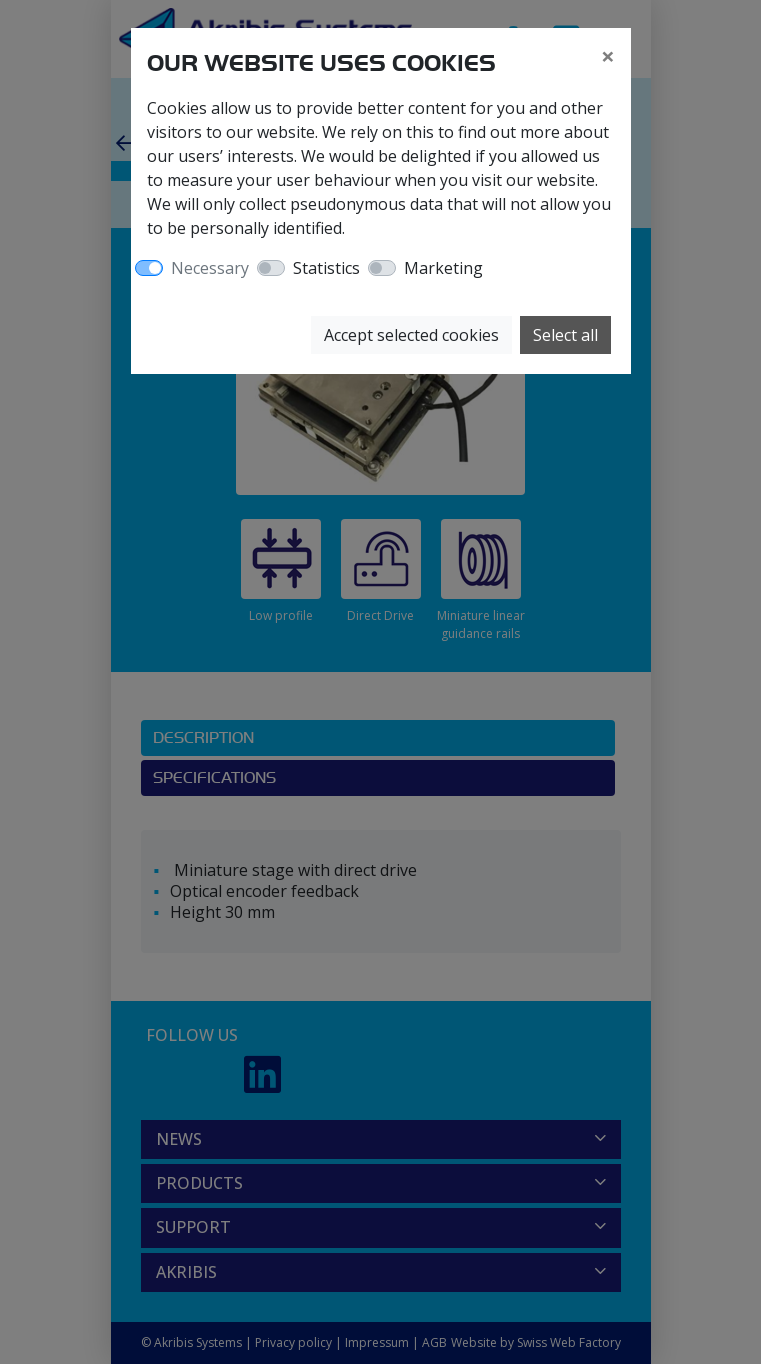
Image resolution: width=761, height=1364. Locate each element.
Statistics (326, 268)
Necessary (210, 268)
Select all (565, 335)
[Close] (608, 56)
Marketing (443, 268)
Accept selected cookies (411, 335)
